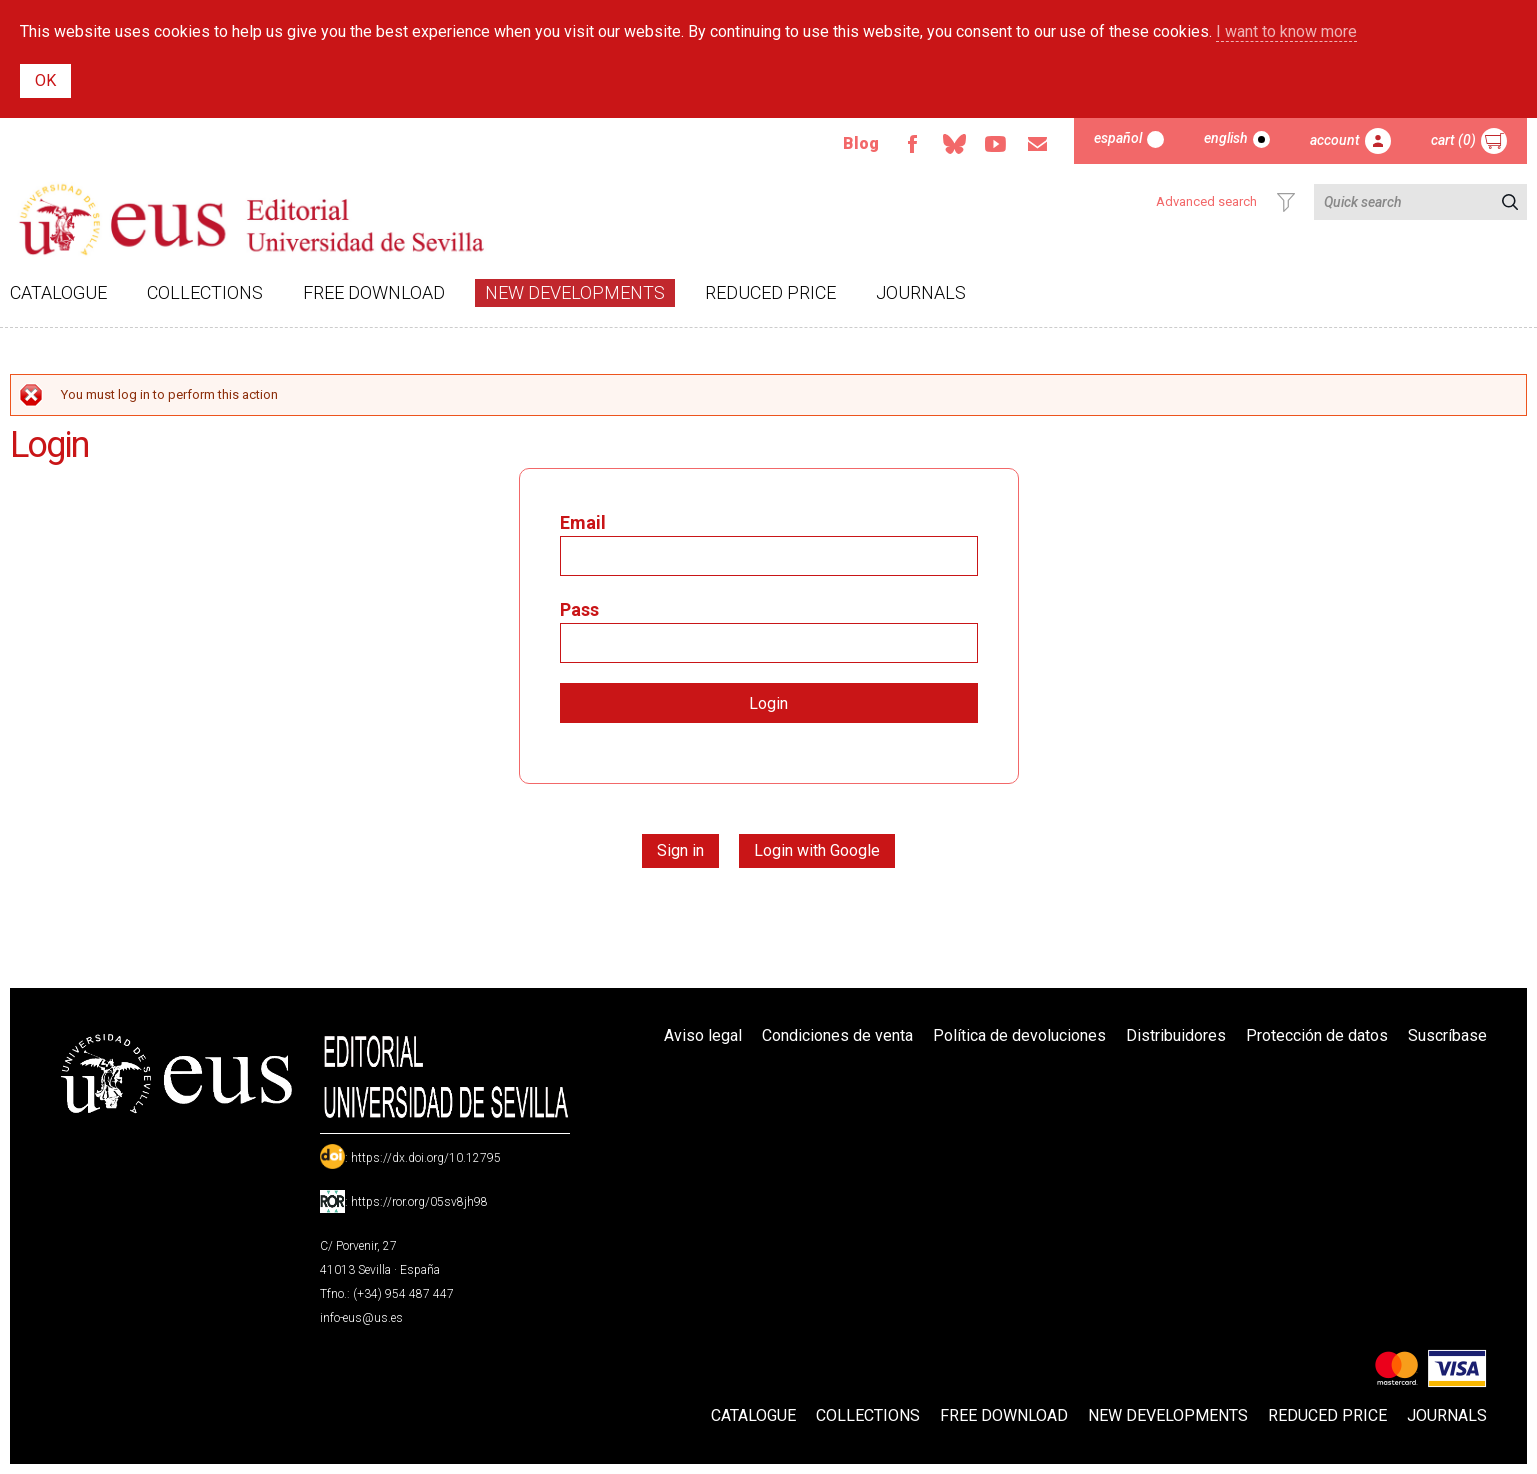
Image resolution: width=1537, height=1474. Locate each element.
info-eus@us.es (361, 1318)
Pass (579, 609)
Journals (921, 292)
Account (1335, 140)
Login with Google (817, 850)
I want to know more (1286, 31)
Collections (205, 292)
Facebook (912, 144)
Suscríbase (1447, 1035)
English (1226, 138)
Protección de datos (1317, 1035)
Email (1038, 144)
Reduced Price (770, 292)
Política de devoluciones (1019, 1035)
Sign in (680, 850)
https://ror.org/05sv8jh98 (419, 1202)
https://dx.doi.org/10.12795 (426, 1158)
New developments (575, 292)
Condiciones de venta (837, 1035)
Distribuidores (1176, 1035)
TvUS (996, 144)
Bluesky (954, 144)
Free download (374, 292)
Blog (861, 143)
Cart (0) (1453, 140)
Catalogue (58, 292)
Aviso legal (703, 1035)
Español (1118, 138)
